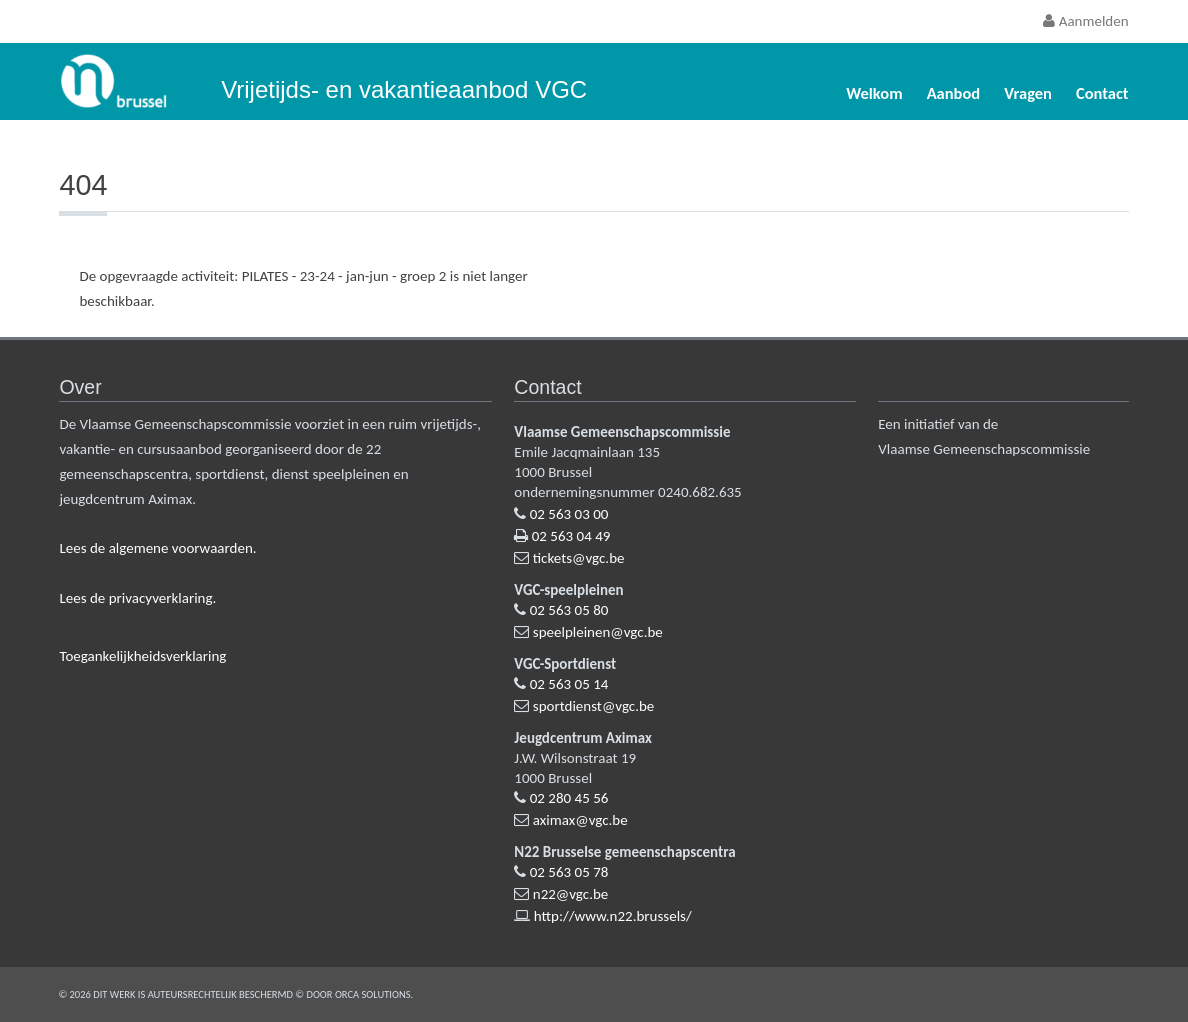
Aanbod (954, 93)
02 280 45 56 (569, 798)
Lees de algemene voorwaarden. (157, 548)
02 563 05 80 (569, 610)
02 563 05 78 (569, 872)
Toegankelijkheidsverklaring (142, 656)
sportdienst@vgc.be (594, 706)
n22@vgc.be (571, 894)
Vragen (1028, 93)
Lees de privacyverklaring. (137, 598)
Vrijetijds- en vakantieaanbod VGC (404, 89)
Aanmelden (1085, 21)
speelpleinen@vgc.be (598, 632)
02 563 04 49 (571, 536)
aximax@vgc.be (580, 820)
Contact (1102, 93)
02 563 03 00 (569, 514)
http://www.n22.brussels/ (613, 916)
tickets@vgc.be (579, 558)
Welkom (874, 93)
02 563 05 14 (569, 684)
